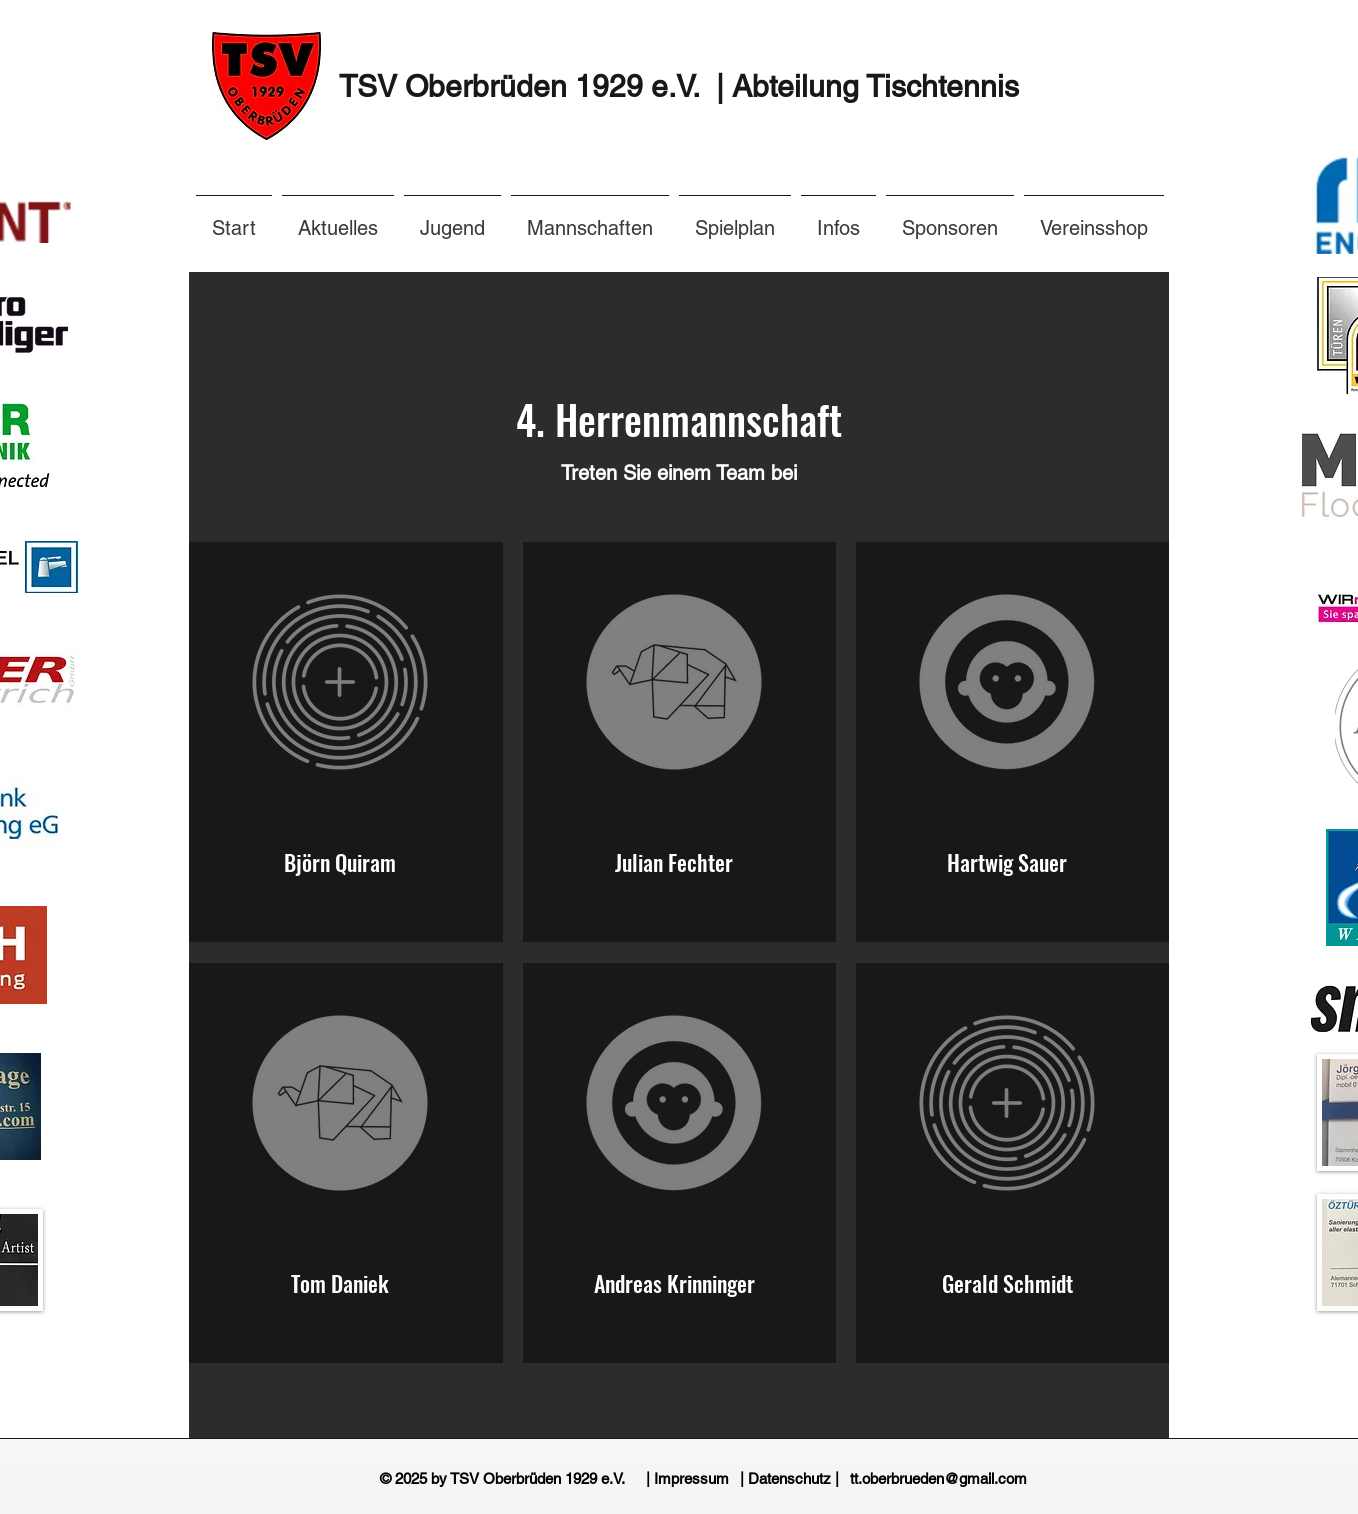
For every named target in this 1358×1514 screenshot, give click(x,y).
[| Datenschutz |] (789, 1478)
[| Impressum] (687, 1478)
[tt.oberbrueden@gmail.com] (938, 1478)
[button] (838, 219)
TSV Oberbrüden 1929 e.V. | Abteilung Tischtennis (679, 86)
